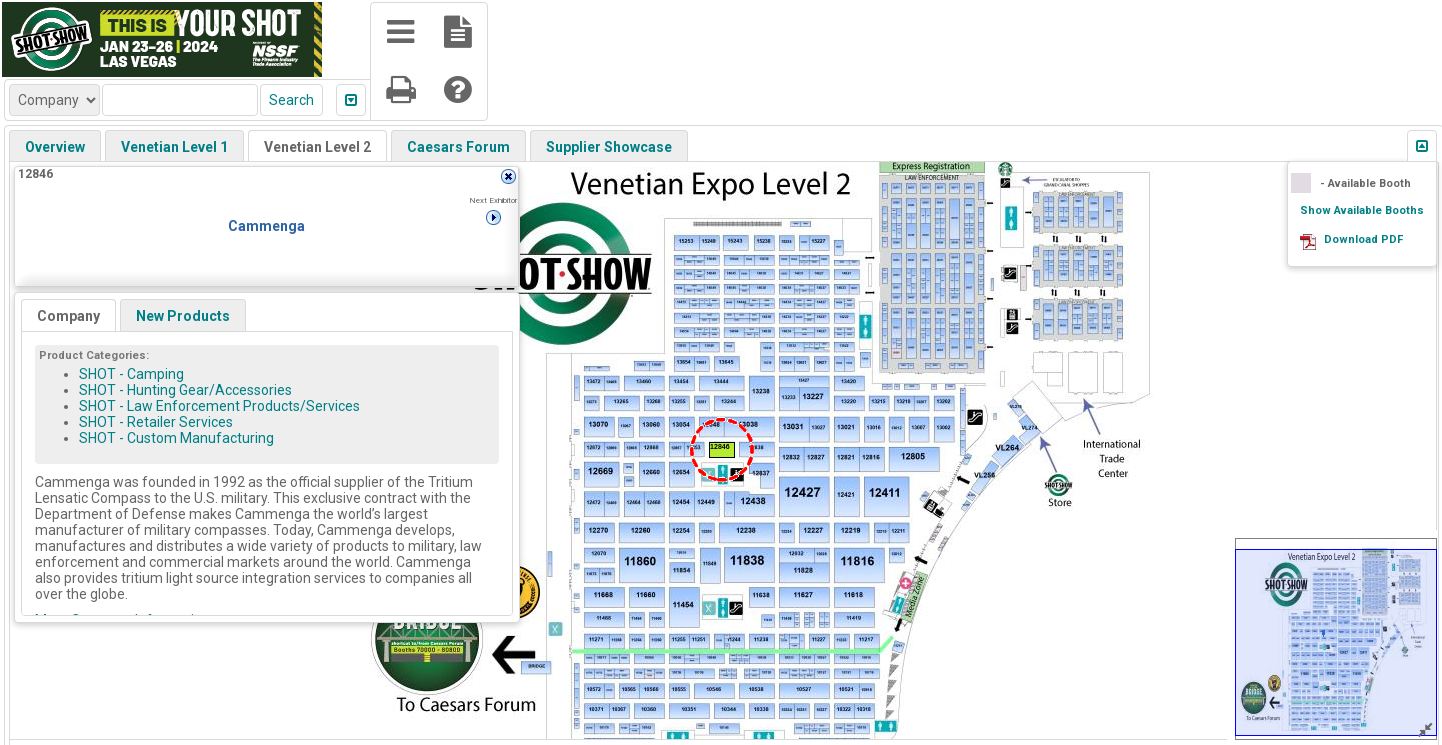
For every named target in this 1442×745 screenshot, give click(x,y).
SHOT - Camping (131, 374)
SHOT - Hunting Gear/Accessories (185, 390)
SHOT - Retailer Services (156, 422)
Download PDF (1363, 239)
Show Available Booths (1362, 210)
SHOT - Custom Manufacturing (176, 438)
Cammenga (266, 226)
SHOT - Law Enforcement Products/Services (219, 406)
